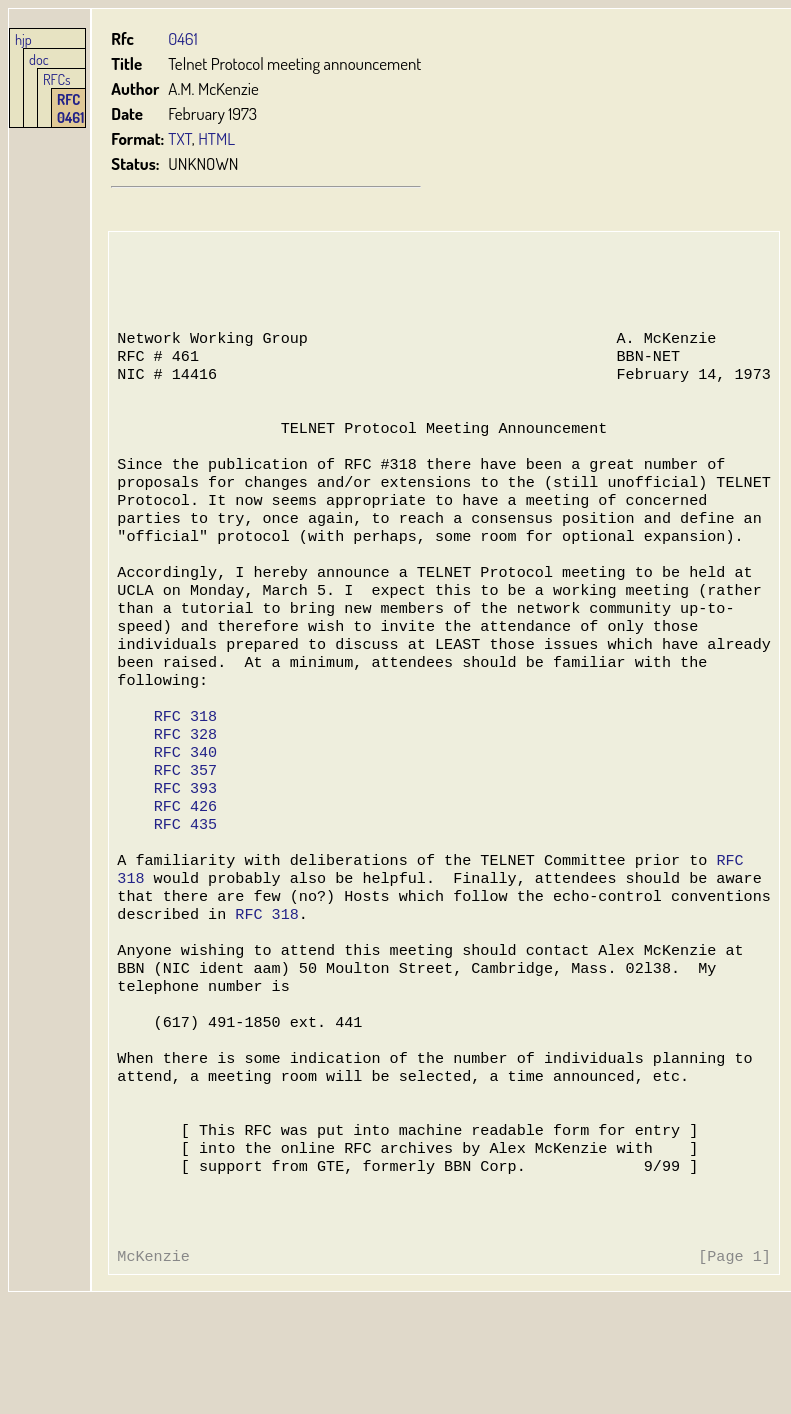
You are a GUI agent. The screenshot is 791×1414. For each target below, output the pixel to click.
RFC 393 (184, 850)
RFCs (57, 79)
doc (39, 59)
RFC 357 (184, 830)
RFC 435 (184, 890)
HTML (216, 138)
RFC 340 (184, 810)
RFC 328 (184, 790)
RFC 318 (184, 770)
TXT (180, 138)
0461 (182, 38)
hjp (23, 39)
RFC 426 (184, 870)
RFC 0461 (70, 108)
